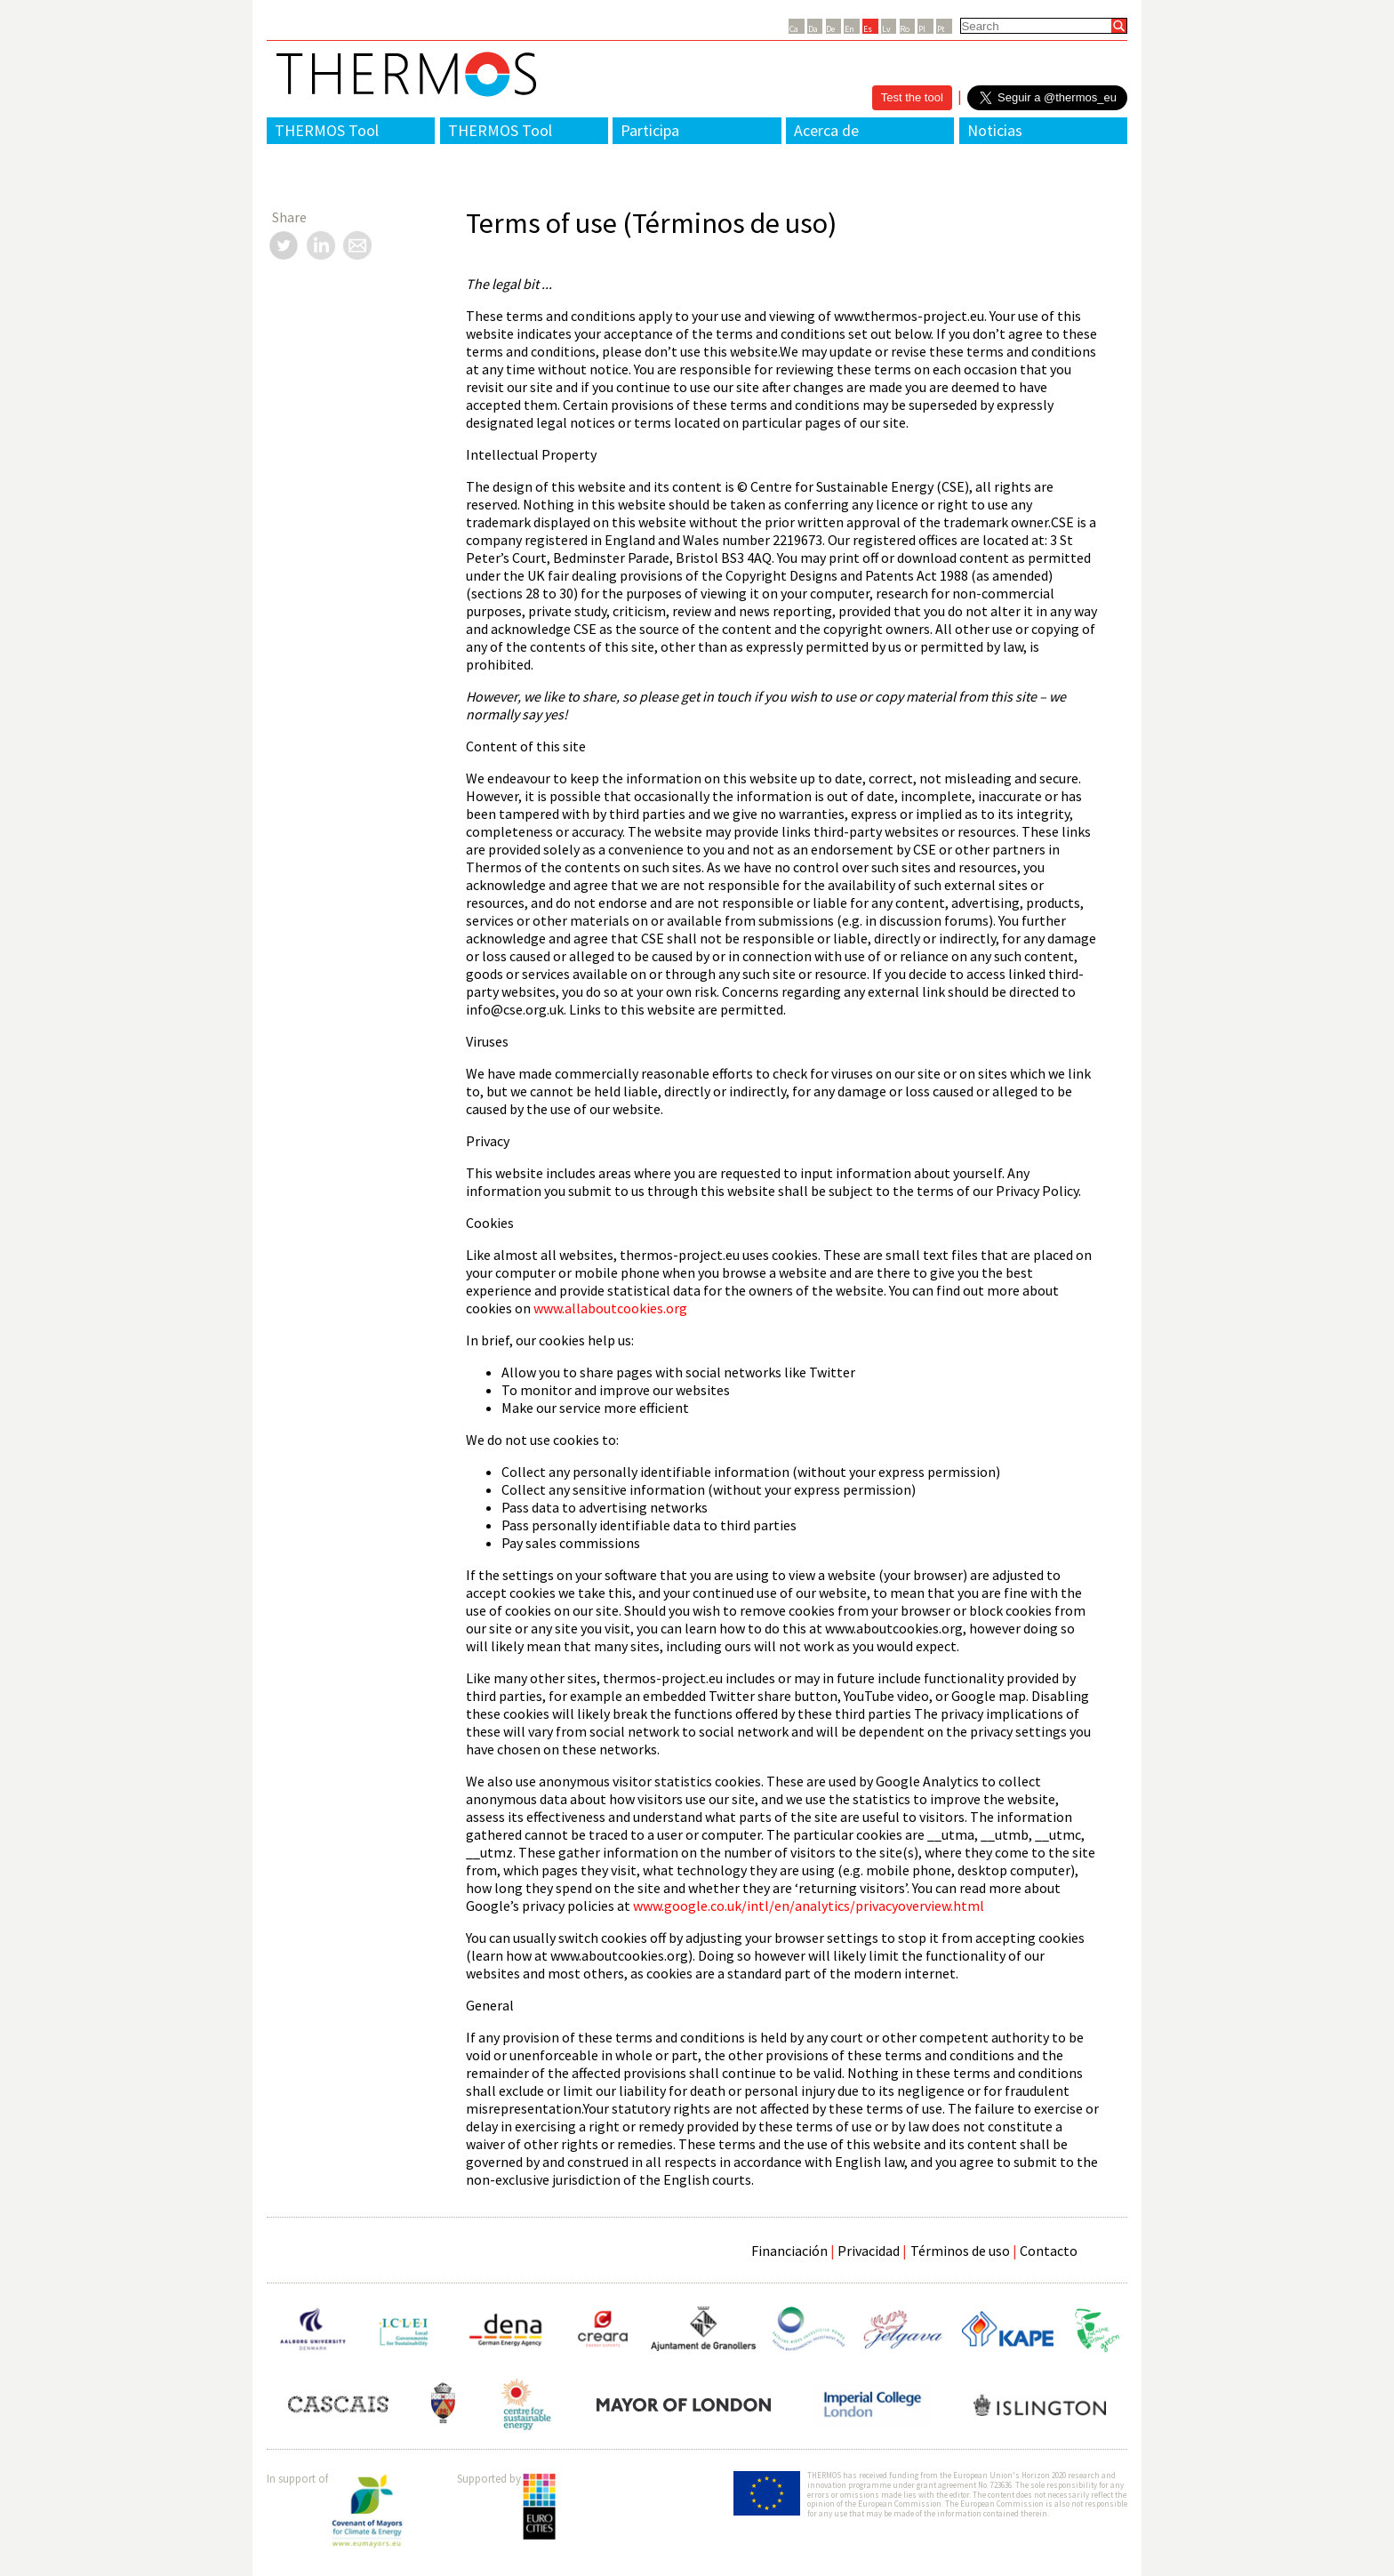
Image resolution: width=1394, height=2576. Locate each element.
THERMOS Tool (327, 130)
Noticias (994, 130)
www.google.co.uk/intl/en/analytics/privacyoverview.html (808, 1905)
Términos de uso (960, 2250)
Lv (886, 29)
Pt (941, 29)
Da (813, 29)
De (830, 29)
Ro (904, 29)
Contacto (1049, 2250)
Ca (793, 29)
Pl (921, 29)
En (849, 29)
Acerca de (826, 130)
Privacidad (868, 2250)
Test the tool (912, 97)
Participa (650, 130)
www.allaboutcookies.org (610, 1308)
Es (867, 29)
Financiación (789, 2250)
